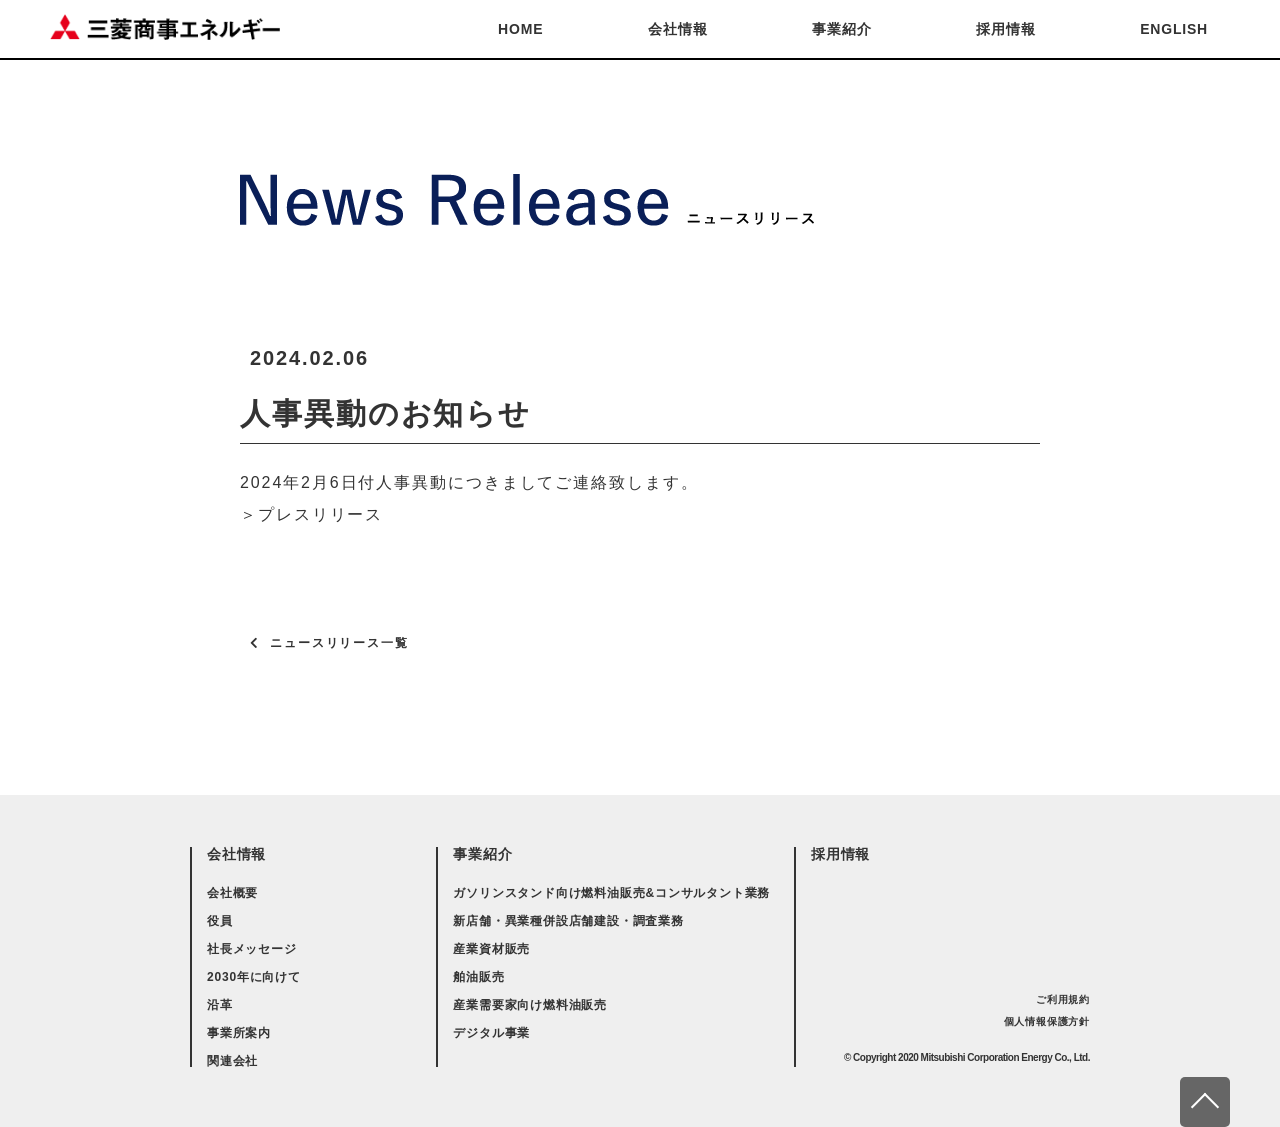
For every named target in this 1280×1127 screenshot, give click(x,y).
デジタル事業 (491, 1033)
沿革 (220, 1005)
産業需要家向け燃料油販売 (530, 1005)
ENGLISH (1174, 29)
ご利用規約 (1063, 999)
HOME (520, 29)
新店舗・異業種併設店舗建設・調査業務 (568, 921)
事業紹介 (841, 29)
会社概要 (232, 893)
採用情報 (1005, 29)
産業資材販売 (491, 949)
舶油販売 (478, 977)
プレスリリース (320, 514)
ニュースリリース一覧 (339, 643)
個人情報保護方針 (1047, 1021)
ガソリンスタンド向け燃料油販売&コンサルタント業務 (611, 893)
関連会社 (232, 1061)
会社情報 (677, 29)
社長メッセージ (252, 949)
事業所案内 (239, 1033)
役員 (220, 921)
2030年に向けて (254, 977)
